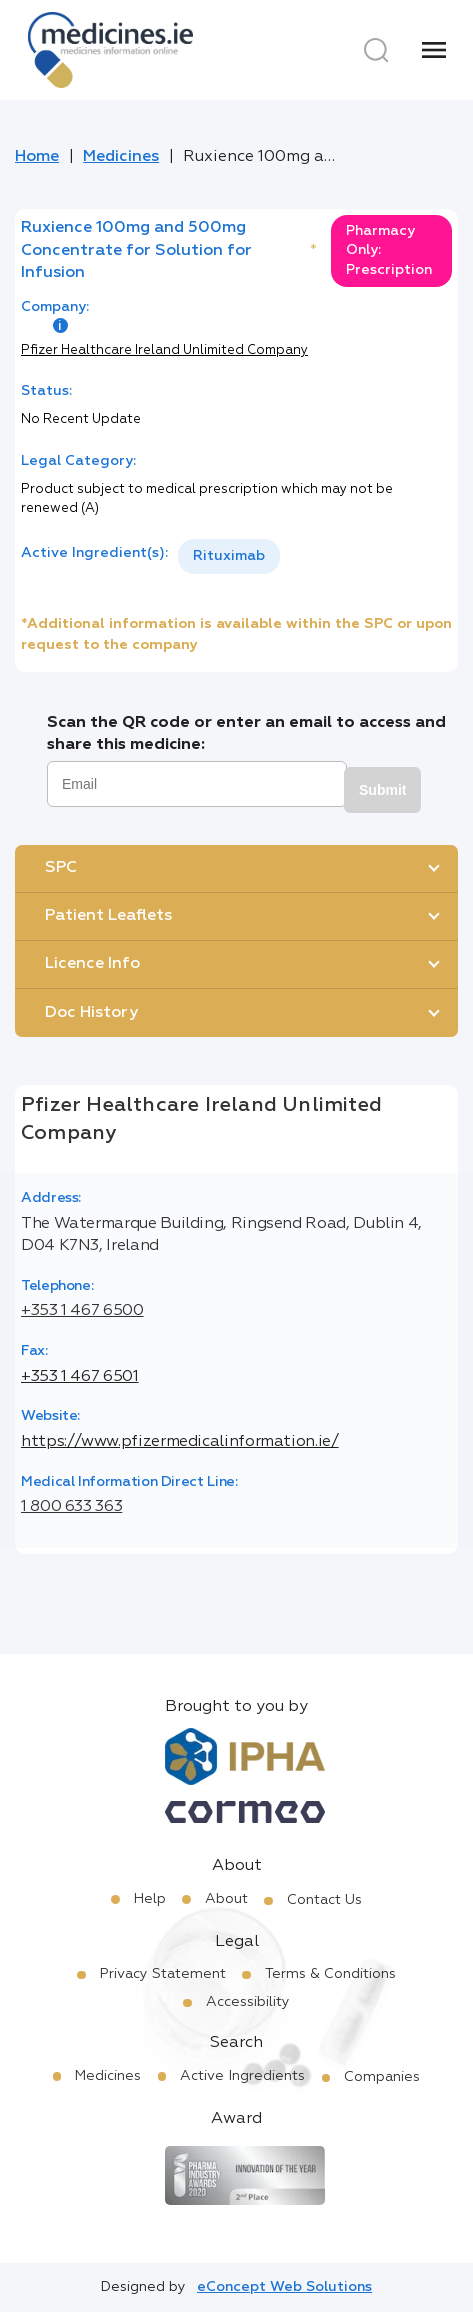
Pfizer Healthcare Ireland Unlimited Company (164, 350)
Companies (382, 2077)
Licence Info (92, 964)
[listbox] (229, 556)
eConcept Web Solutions (284, 2287)
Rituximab (229, 556)
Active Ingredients (242, 2076)
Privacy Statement (163, 1974)
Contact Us (324, 1900)
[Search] (376, 50)
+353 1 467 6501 (80, 1377)
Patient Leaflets (108, 916)
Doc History (91, 1013)
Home (37, 157)
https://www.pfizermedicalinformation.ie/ (180, 1442)
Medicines (121, 157)
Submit (382, 790)
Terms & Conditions (330, 1974)
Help (150, 1899)
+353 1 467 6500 (82, 1311)
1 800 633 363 (71, 1507)
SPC (61, 868)
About (226, 1899)
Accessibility (248, 2002)
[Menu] (434, 50)
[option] (229, 556)
